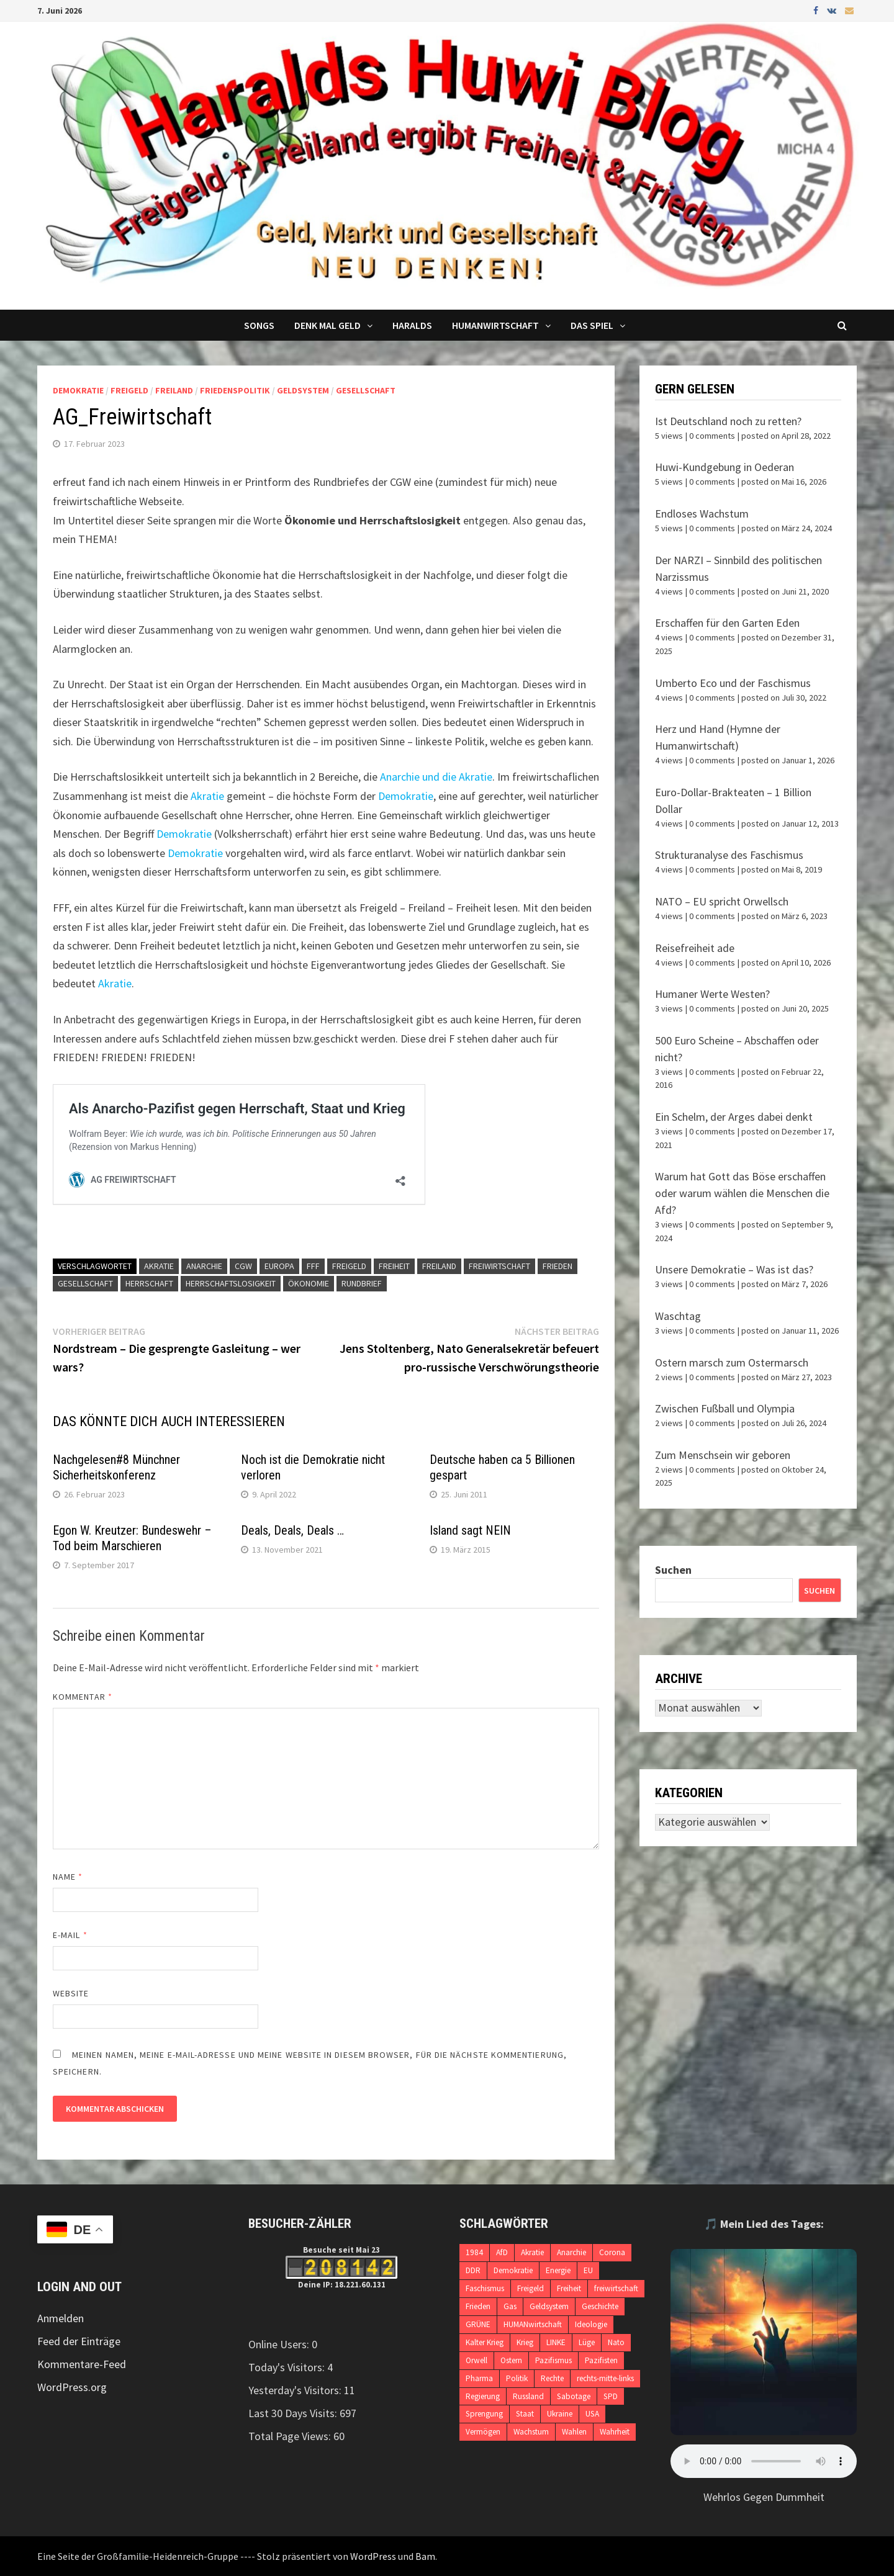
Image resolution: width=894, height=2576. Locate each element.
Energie (558, 2270)
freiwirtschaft (499, 1266)
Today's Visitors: (287, 2367)
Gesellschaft (365, 390)
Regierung (483, 2396)
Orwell (476, 2360)
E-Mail (70, 1935)
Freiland (174, 390)
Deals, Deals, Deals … (292, 1530)
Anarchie (204, 1266)
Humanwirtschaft (495, 325)
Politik (517, 2378)
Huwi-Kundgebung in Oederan (724, 467)
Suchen (673, 1570)
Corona (612, 2252)
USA (592, 2413)
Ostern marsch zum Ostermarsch (731, 1362)
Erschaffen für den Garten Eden (727, 623)
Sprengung (484, 2413)
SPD (610, 2396)
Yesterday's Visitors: (296, 2390)
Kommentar (82, 1696)
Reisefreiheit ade (694, 948)
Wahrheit (615, 2431)
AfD (502, 2252)
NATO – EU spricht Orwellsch (721, 901)
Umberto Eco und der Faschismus (733, 683)
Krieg (525, 2342)
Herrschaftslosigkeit (231, 1283)
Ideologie (591, 2324)
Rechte (552, 2378)
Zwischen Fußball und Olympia (725, 1408)
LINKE (556, 2342)
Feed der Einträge (78, 2341)
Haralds (412, 325)
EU (588, 2270)
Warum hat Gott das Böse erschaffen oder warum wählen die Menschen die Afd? (742, 1193)
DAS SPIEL (592, 325)
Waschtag (678, 1316)
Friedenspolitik (235, 390)
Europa (279, 1266)
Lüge (587, 2342)
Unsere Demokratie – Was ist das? (734, 1269)
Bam (425, 2556)
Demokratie (78, 390)
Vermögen (483, 2431)
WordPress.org (72, 2387)
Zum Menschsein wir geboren (722, 1455)
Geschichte (600, 2306)
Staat (525, 2413)
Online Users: (280, 2344)
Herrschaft (149, 1283)
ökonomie (308, 1283)
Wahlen (574, 2431)
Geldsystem (303, 390)
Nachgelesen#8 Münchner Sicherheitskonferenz (116, 1467)
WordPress (373, 2556)
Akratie (207, 796)
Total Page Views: (290, 2436)
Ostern (511, 2360)
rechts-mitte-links (605, 2378)
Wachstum (531, 2431)
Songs (259, 325)
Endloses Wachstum (702, 513)
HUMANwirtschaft (532, 2324)
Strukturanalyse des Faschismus (729, 855)
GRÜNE (478, 2324)
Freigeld (129, 390)
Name (68, 1876)
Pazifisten (601, 2360)
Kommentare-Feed (81, 2364)
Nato (616, 2342)
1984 (474, 2252)
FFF (313, 1266)
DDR (473, 2270)
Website (71, 1993)
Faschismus (485, 2288)
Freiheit (394, 1266)
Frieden (557, 1266)
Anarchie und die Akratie (436, 777)
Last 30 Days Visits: (294, 2413)
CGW (243, 1266)
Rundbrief (361, 1283)
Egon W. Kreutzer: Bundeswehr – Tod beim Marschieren (132, 1538)
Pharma (479, 2378)
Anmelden (60, 2318)
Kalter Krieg (484, 2342)
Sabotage (573, 2396)
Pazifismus (553, 2360)
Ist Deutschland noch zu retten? (728, 421)
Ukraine (559, 2413)
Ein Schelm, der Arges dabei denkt (734, 1117)
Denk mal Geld (327, 325)
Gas (510, 2306)
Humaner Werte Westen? (712, 994)
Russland (528, 2396)
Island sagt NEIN (470, 1530)
